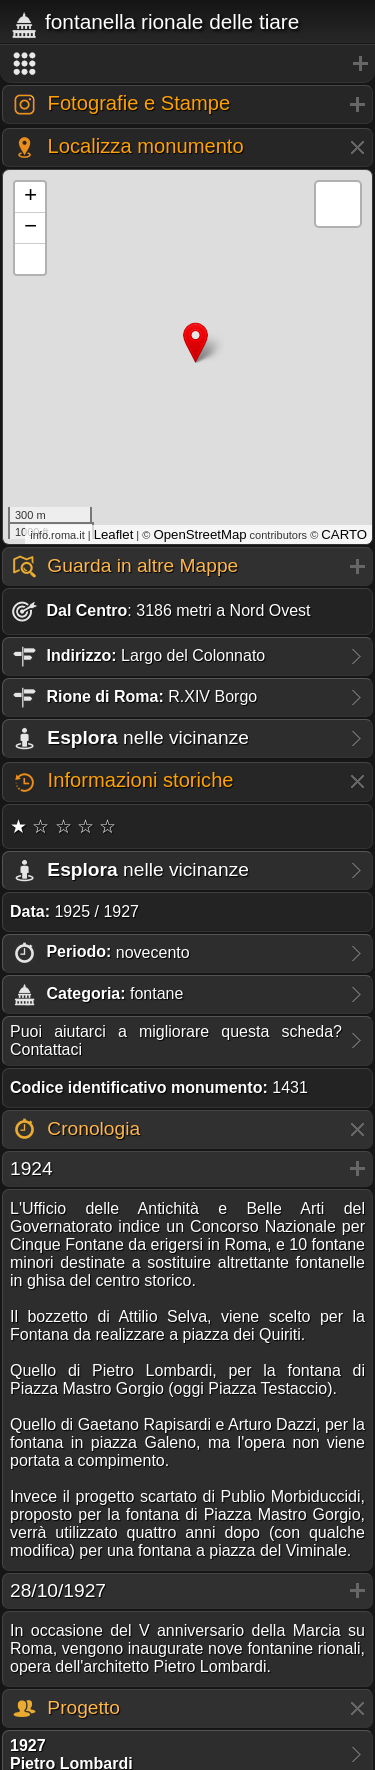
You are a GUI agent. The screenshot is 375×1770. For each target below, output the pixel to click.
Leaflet (114, 534)
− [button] (30, 228)
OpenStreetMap (199, 534)
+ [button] (30, 197)
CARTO (344, 534)
